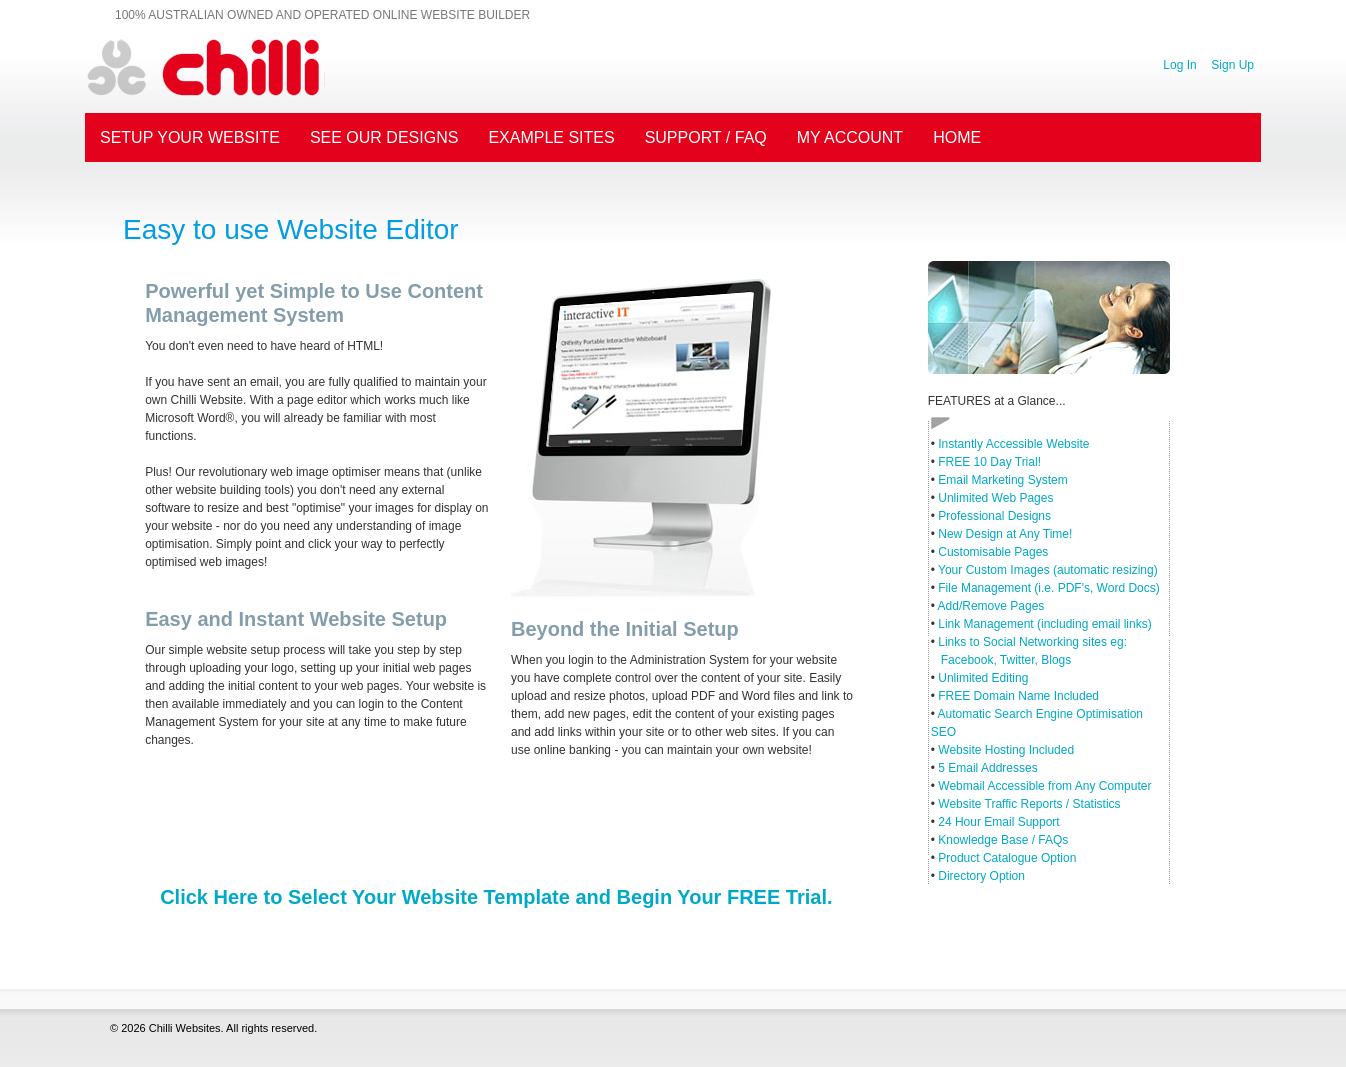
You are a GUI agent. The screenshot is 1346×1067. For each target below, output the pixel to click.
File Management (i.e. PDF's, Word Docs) (1048, 588)
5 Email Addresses (987, 768)
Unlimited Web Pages (995, 498)
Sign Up (1232, 65)
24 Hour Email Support (998, 822)
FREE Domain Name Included (1018, 696)
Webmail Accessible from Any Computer (1044, 786)
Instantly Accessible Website (1013, 444)
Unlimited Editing (983, 678)
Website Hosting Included (1006, 750)
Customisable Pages (993, 552)
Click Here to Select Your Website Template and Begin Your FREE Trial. (496, 897)
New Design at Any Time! (1005, 534)
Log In (1179, 65)
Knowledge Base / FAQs (1003, 840)
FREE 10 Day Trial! (989, 462)
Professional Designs (994, 516)
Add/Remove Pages (991, 606)
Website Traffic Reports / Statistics (1029, 804)
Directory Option (981, 876)
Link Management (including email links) (1044, 624)
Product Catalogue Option (1007, 858)
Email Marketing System (1002, 480)
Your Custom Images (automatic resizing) (1048, 570)
